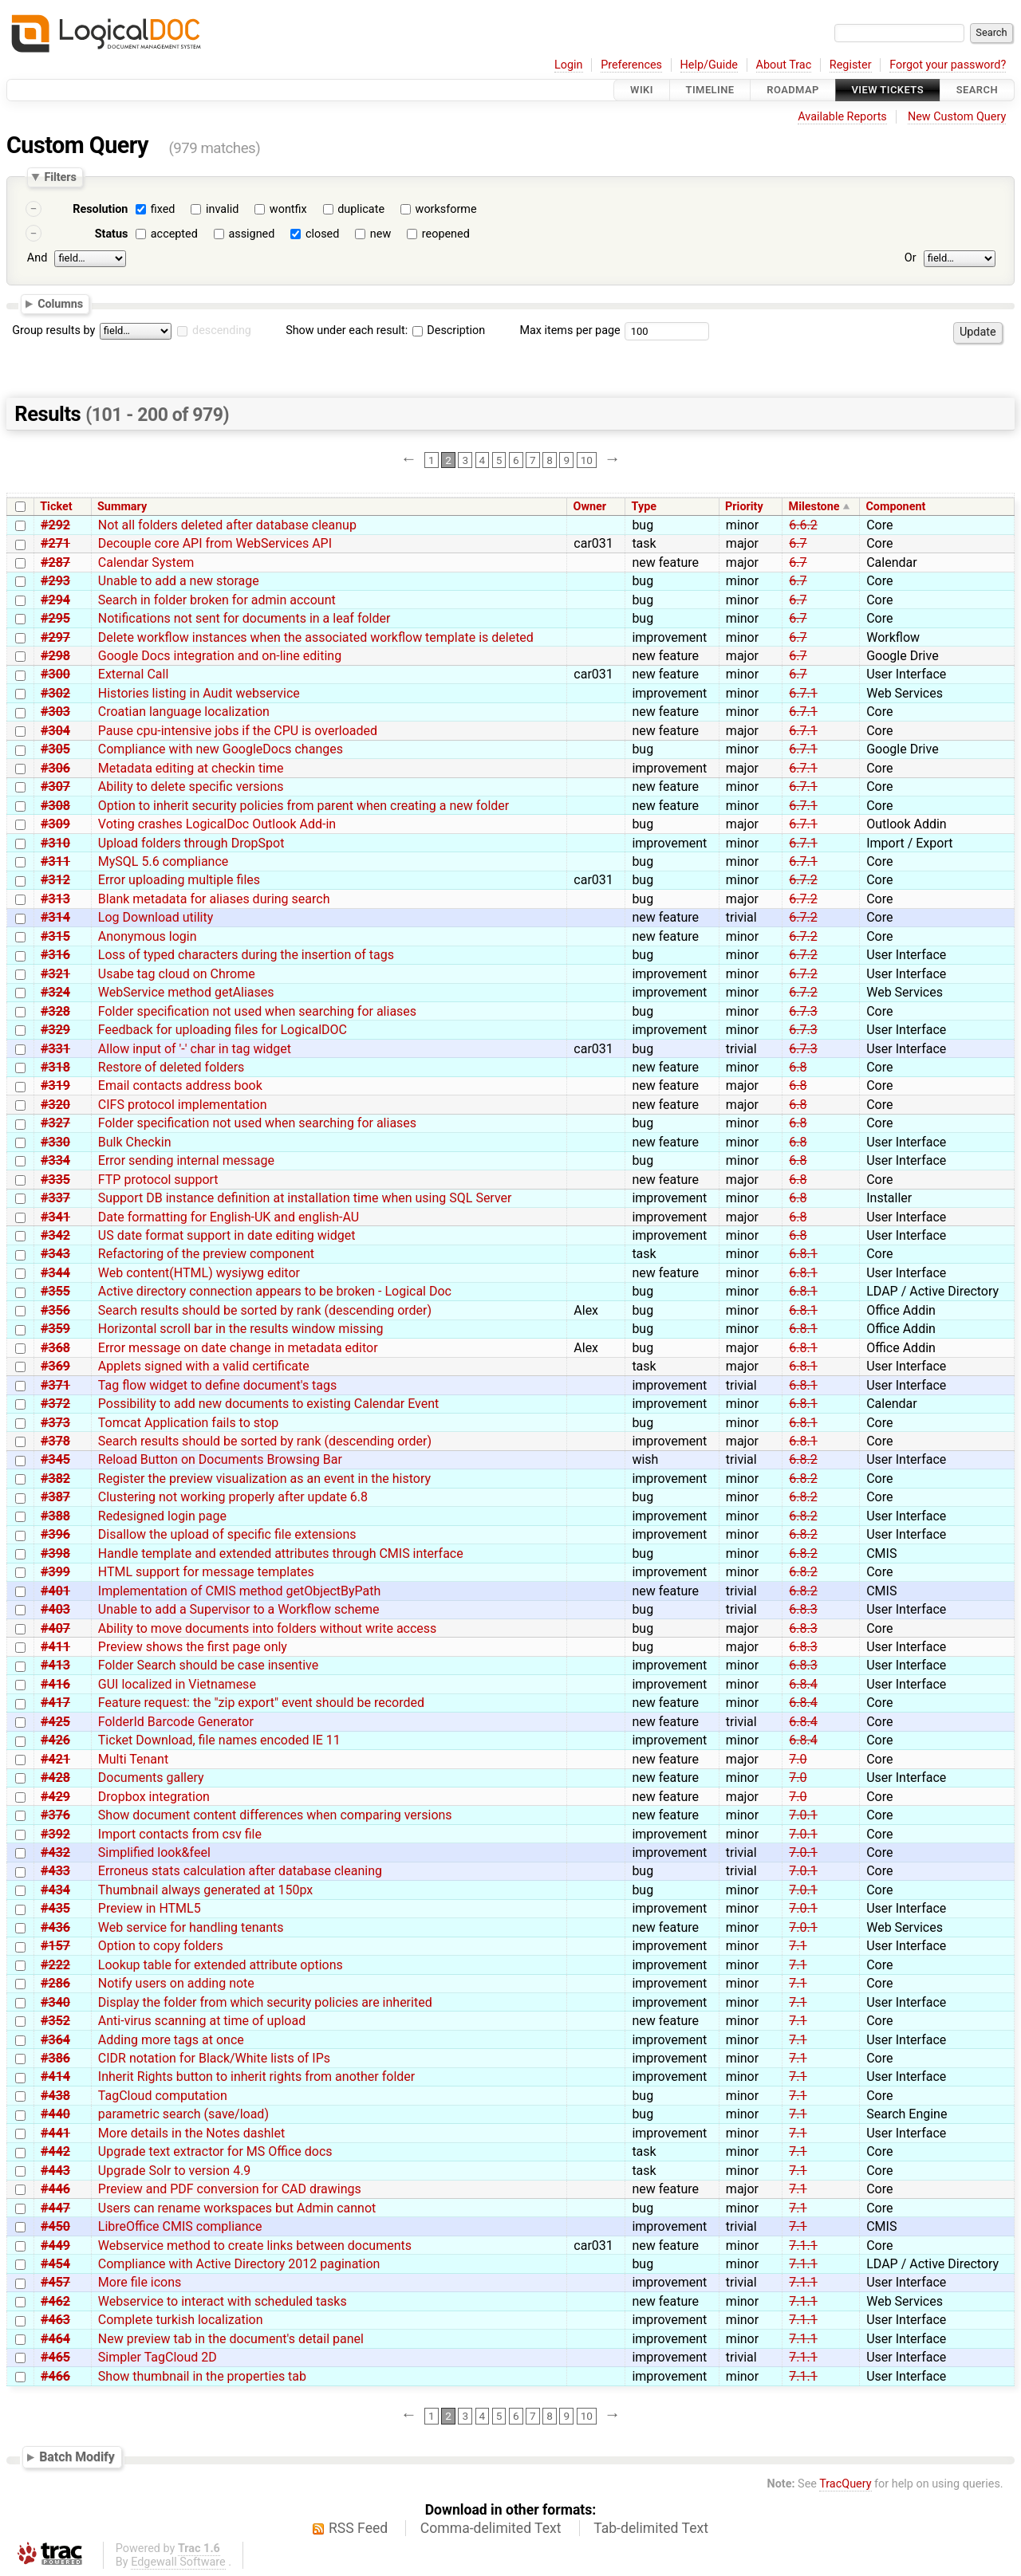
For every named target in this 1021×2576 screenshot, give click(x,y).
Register (851, 65)
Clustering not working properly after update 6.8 (233, 1496)
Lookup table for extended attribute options (220, 1964)
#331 (55, 1048)
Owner (589, 506)
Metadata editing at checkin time (191, 768)
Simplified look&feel (154, 1852)
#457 (55, 2282)
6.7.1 (803, 693)
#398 (55, 1553)
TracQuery (845, 2484)
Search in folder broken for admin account (217, 600)
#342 (55, 1235)
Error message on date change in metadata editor (238, 1347)
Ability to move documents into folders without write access (267, 1628)
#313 (55, 899)
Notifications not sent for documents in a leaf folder (244, 618)
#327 (55, 1123)
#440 (55, 2114)
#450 (55, 2226)
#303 (55, 711)
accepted (174, 234)
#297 (55, 637)
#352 (55, 2020)
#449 (55, 2245)
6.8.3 (803, 1609)
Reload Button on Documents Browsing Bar (220, 1459)
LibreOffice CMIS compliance (180, 2226)
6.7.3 (803, 1011)
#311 (55, 861)
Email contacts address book (180, 1085)
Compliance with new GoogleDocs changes (220, 749)
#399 (55, 1571)
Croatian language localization (184, 711)
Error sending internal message (186, 1160)
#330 (55, 1142)
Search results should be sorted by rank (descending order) (265, 1310)
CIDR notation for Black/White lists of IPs (214, 2058)
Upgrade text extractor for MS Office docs (215, 2151)
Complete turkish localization (180, 2319)
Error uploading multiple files (179, 879)
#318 (55, 1067)
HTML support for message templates (206, 1571)
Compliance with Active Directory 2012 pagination (239, 2263)
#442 (55, 2151)
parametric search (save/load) (183, 2114)
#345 (55, 1459)
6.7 (797, 543)
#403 (55, 1609)
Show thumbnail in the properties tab (202, 2376)
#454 (55, 2263)
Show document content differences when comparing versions (275, 1815)
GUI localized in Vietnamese (177, 1684)
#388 (55, 1516)
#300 (55, 674)
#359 (55, 1328)
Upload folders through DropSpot (191, 843)
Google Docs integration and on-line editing (219, 655)
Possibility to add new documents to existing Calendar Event (269, 1403)
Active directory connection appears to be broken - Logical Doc (274, 1291)
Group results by (53, 330)
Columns (60, 303)
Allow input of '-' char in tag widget (194, 1048)
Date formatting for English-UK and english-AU (228, 1217)
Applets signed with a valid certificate (203, 1366)
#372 (55, 1403)
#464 (55, 2338)
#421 (55, 1759)
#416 (55, 1684)
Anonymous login (147, 936)
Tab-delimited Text (650, 2528)
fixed (163, 209)
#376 (55, 1815)
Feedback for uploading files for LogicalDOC (222, 1029)
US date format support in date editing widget (227, 1235)
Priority (744, 506)
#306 (55, 768)
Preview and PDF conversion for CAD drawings (229, 2188)
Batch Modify (77, 2456)
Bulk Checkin (134, 1142)
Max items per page (569, 330)
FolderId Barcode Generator (176, 1721)
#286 (55, 1983)
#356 (55, 1310)
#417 (55, 1702)
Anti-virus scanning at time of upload (202, 2020)
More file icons (140, 2282)
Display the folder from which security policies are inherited (265, 2002)
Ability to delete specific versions (191, 786)
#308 (55, 805)
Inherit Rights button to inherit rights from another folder (256, 2076)
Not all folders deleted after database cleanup (227, 525)
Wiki (641, 90)
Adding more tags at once (171, 2039)
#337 (55, 1197)
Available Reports (842, 117)
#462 (55, 2301)
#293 (55, 580)
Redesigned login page (162, 1516)
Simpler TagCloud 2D (157, 2357)
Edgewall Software (178, 2562)
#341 (55, 1217)
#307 (55, 786)
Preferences (631, 65)
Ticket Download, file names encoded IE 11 (219, 1740)
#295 (55, 618)
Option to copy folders (160, 1945)
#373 (55, 1422)
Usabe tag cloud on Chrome (176, 973)
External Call (133, 674)
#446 (55, 2188)
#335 (55, 1179)
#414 (55, 2076)
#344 (55, 1272)
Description (448, 330)
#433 (55, 1870)
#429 (55, 1796)
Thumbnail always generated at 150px (205, 1890)
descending (221, 330)
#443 (55, 2170)
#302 (55, 693)
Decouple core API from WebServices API (215, 543)
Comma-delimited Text (491, 2528)
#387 (55, 1496)
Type (644, 506)
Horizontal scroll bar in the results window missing (241, 1328)
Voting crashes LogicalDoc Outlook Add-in (217, 824)
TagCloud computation (162, 2095)
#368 (55, 1347)
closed (322, 234)
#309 (55, 824)
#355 (55, 1291)
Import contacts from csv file (180, 1834)
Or (911, 258)
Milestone (814, 506)
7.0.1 (803, 1815)
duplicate (360, 209)
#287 (55, 562)
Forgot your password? (947, 65)
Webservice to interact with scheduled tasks (222, 2301)
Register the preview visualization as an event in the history (264, 1478)
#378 (55, 1441)
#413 (55, 1665)
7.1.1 (803, 2245)
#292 (55, 525)
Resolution (100, 209)
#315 (55, 936)
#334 (55, 1160)
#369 (55, 1366)
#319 (55, 1085)
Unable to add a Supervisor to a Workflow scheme (239, 1609)
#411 (55, 1646)
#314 (55, 917)
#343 (55, 1253)
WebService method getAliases (186, 992)
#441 (55, 2133)
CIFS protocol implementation (182, 1104)
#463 (55, 2319)
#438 (55, 2095)
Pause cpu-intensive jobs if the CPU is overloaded (237, 730)
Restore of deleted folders (171, 1067)
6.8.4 (803, 1684)
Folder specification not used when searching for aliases (257, 1011)
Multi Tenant (133, 1759)
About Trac (784, 65)
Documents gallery (151, 1777)
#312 (55, 879)
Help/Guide (709, 65)
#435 (55, 1908)
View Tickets (888, 90)
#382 (55, 1478)
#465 (55, 2357)
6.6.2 (803, 525)
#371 (55, 1385)
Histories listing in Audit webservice (199, 693)
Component (895, 506)
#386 (55, 2058)
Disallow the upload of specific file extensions (227, 1534)
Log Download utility (155, 917)
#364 (55, 2039)
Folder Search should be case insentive (208, 1665)
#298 (55, 655)
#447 (55, 2208)
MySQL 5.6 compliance (163, 861)
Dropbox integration (154, 1796)
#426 (55, 1740)
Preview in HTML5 (149, 1908)
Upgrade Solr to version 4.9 (174, 2170)
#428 (55, 1777)
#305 (55, 749)
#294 (55, 600)
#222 (55, 1964)
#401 (55, 1591)
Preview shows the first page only (192, 1646)
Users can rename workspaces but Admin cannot (237, 2208)
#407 (55, 1628)
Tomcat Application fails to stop (188, 1422)
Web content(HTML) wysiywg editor (199, 1272)
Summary (122, 506)
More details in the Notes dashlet (191, 2133)
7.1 (797, 1945)
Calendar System (146, 562)
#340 (55, 2002)
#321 (55, 973)
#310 (55, 843)
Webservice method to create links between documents (255, 2245)
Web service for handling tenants (191, 1927)
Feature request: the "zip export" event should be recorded (261, 1702)
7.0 (797, 1759)
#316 (55, 954)
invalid (222, 209)
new (380, 234)
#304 (55, 730)
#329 (55, 1029)
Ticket (56, 506)
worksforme (446, 209)
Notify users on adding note (176, 1983)
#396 (55, 1534)
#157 (55, 1945)
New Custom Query (957, 117)
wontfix (288, 209)
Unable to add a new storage (178, 580)
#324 (55, 992)
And (37, 258)
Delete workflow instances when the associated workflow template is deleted (316, 637)
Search (977, 90)
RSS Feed (358, 2528)
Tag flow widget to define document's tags (217, 1385)
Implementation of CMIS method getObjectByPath (239, 1591)
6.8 (797, 1067)
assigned (251, 234)
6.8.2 (803, 1459)
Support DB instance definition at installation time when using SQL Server (305, 1197)
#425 (55, 1721)
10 (587, 460)
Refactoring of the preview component (206, 1253)
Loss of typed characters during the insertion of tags (246, 954)
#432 (55, 1852)
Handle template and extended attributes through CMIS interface (280, 1553)
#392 (55, 1834)
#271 (55, 543)
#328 (55, 1011)
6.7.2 (803, 879)
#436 (55, 1927)
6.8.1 (803, 1253)
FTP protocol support (158, 1179)
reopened (446, 234)
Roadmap (793, 90)
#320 (55, 1104)
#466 (55, 2376)
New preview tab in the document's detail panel (231, 2338)
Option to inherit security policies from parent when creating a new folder (303, 805)
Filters (60, 177)
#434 (55, 1890)
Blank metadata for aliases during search (214, 899)
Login (568, 65)
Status (111, 234)
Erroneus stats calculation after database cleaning (240, 1870)
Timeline (710, 90)
